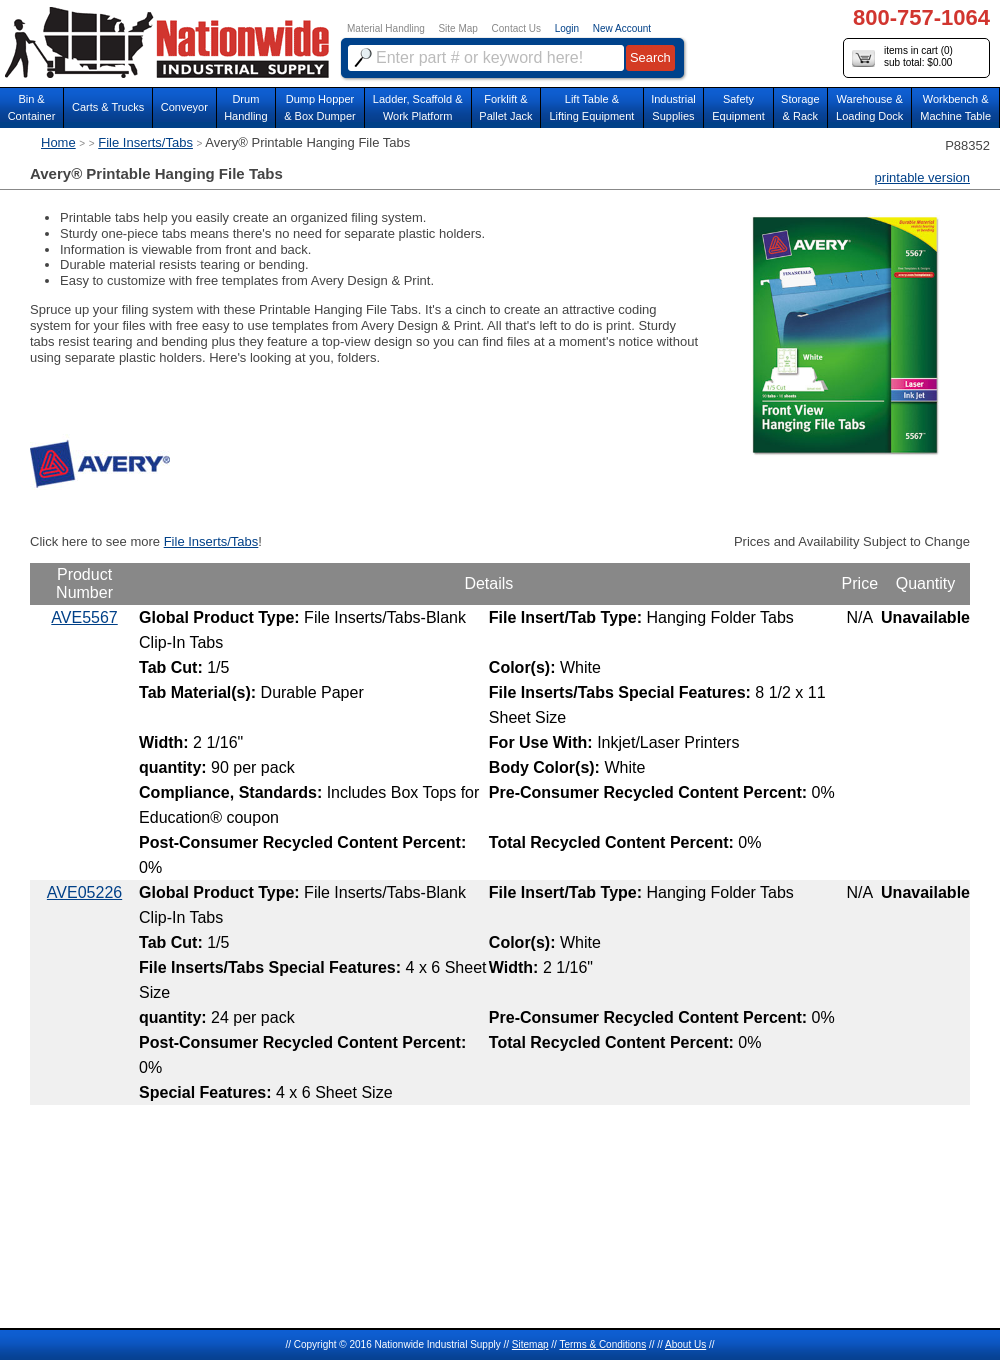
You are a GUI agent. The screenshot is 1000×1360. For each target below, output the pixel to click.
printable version (922, 177)
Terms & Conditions (602, 1344)
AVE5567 (84, 617)
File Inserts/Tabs (145, 142)
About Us (685, 1344)
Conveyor (184, 107)
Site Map (457, 28)
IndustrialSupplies (673, 107)
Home (58, 142)
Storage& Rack (800, 107)
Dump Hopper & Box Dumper (320, 107)
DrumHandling (245, 107)
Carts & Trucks (108, 107)
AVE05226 (84, 892)
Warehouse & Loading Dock (869, 107)
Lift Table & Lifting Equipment (591, 107)
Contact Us (516, 28)
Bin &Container (32, 107)
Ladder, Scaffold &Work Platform (418, 107)
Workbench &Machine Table (955, 107)
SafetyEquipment (738, 107)
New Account (622, 28)
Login (567, 28)
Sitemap (530, 1344)
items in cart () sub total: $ (902, 57)
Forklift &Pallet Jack (505, 107)
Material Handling (386, 28)
